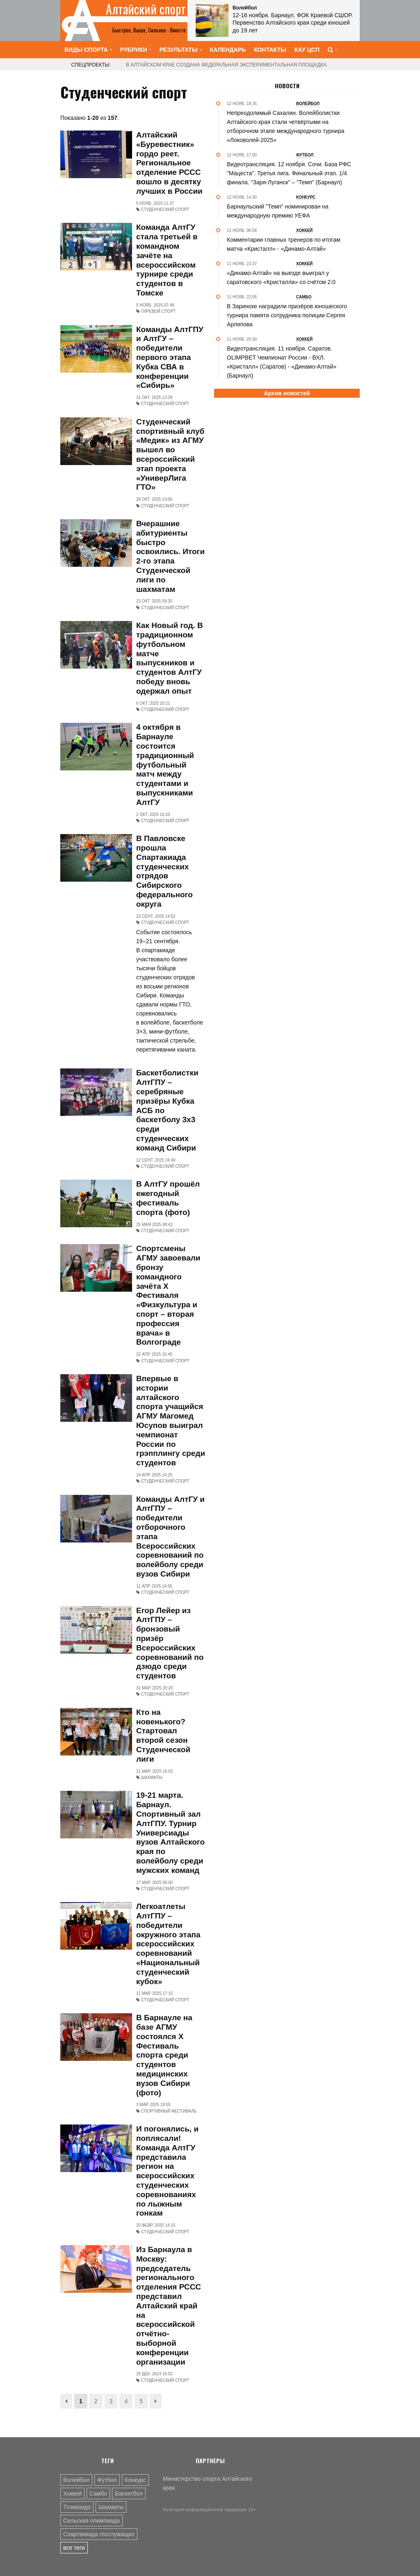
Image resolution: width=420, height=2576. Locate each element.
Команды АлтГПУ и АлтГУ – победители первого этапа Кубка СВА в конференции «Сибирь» (169, 357)
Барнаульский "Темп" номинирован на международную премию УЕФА (278, 211)
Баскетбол (129, 2493)
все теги (74, 2547)
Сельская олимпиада (91, 2520)
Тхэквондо (77, 2507)
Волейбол (76, 2480)
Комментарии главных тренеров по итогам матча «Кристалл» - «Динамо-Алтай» (283, 244)
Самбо (98, 2493)
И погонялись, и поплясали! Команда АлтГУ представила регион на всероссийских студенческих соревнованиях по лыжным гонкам (167, 2171)
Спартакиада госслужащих (99, 2534)
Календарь (228, 49)
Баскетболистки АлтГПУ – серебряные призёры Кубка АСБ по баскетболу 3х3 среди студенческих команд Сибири (167, 1110)
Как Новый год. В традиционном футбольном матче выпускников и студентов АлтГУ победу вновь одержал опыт (169, 658)
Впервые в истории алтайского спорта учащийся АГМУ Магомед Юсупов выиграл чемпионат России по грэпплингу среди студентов (170, 1420)
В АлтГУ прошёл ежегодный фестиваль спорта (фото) (168, 1198)
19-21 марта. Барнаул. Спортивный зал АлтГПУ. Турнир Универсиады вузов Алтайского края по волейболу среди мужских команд (170, 1832)
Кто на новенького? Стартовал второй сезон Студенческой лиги (163, 1735)
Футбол (107, 2480)
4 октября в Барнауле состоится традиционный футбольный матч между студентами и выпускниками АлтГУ (165, 764)
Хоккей (72, 2493)
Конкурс (135, 2480)
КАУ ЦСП (307, 49)
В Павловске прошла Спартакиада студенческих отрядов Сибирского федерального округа (164, 871)
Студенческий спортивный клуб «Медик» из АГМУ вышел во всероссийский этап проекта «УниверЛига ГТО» (170, 454)
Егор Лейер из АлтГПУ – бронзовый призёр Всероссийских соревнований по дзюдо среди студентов (169, 1643)
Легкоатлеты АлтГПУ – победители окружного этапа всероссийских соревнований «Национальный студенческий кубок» (168, 1943)
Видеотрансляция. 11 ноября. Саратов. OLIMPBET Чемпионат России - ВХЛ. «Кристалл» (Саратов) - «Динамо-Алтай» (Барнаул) (281, 362)
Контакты (270, 49)
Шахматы (110, 2507)
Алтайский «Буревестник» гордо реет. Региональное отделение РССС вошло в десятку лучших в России (169, 163)
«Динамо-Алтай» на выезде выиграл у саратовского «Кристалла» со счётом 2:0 (281, 277)
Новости (287, 86)
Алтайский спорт (146, 9)
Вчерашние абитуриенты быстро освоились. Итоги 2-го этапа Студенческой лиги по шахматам (170, 556)
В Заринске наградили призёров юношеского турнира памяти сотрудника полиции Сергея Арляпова (287, 315)
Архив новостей (287, 393)
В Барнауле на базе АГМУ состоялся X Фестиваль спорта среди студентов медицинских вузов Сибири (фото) (164, 2055)
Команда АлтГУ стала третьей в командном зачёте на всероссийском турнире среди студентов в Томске (167, 260)
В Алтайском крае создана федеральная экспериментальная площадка (226, 65)
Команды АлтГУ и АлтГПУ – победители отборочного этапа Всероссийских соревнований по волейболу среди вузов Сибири (170, 1536)
